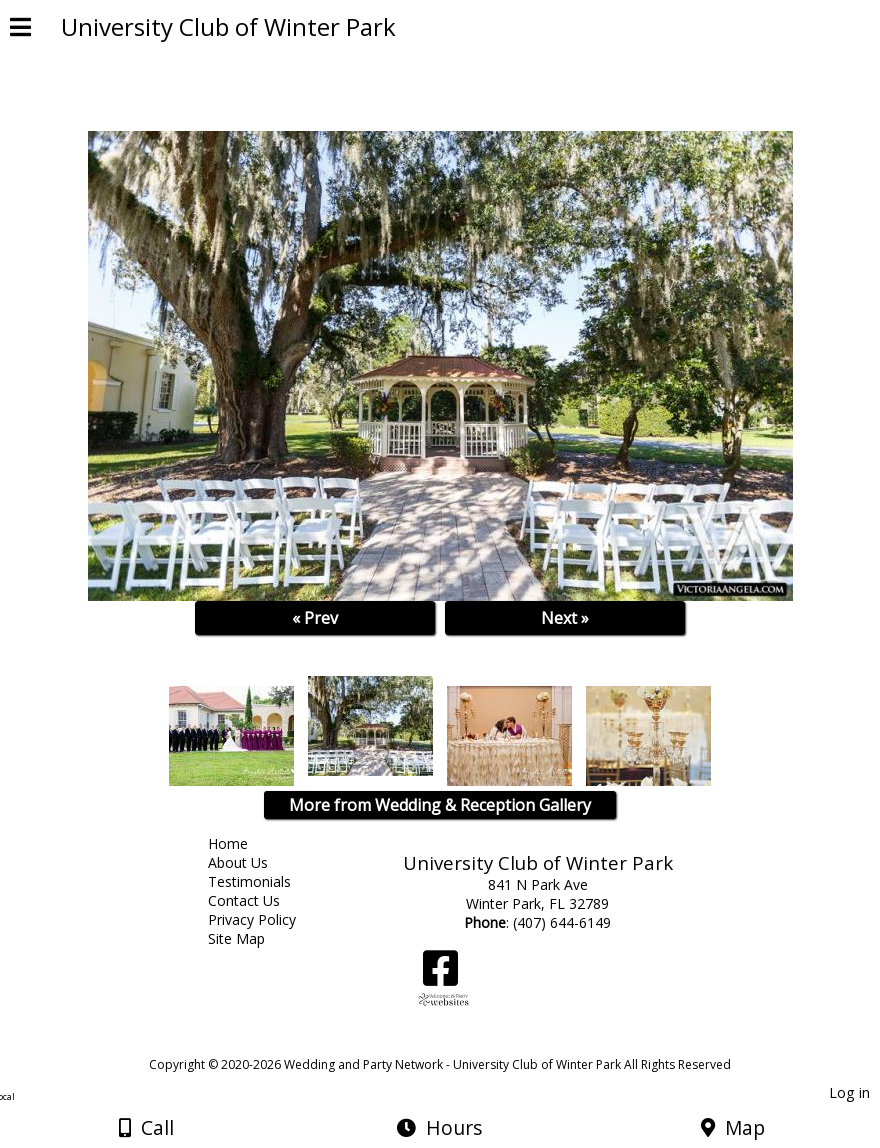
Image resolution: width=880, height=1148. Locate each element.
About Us (253, 862)
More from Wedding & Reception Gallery (440, 805)
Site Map (251, 938)
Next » (565, 618)
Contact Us (259, 900)
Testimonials (264, 881)
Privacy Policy (267, 919)
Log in (849, 1092)
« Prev (315, 618)
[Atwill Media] (458, 1042)
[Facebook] (440, 975)
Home (243, 843)
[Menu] (20, 30)
